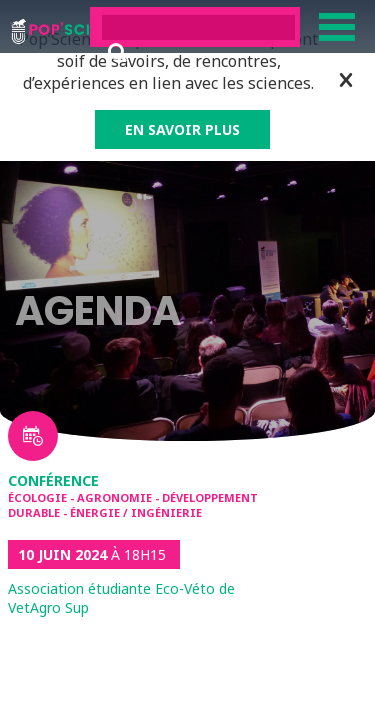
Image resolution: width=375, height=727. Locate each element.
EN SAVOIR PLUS (182, 129)
